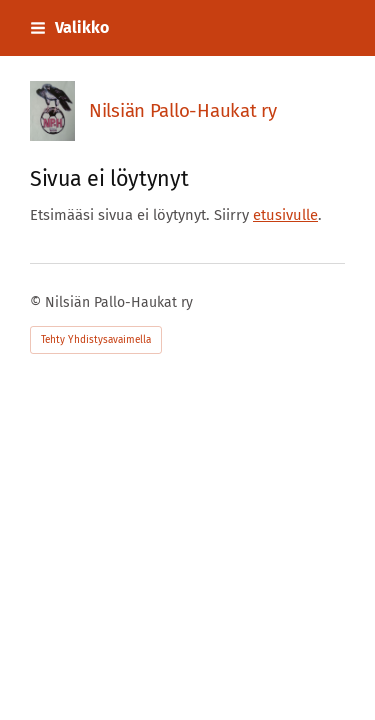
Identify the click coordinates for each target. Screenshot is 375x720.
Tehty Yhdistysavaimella (96, 340)
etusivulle (285, 215)
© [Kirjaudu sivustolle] (37, 302)
